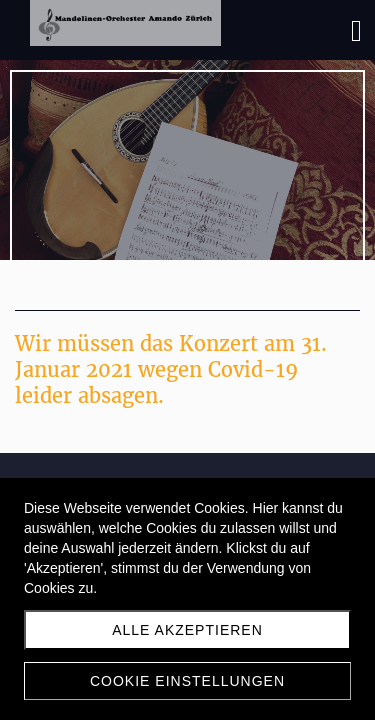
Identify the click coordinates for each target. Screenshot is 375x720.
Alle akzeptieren (187, 630)
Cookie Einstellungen (187, 681)
